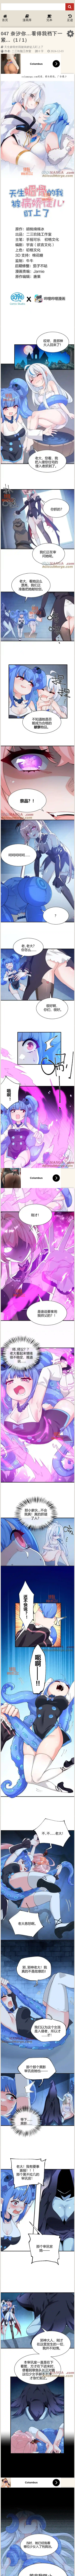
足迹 (70, 18)
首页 (5, 18)
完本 (49, 18)
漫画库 (27, 18)
